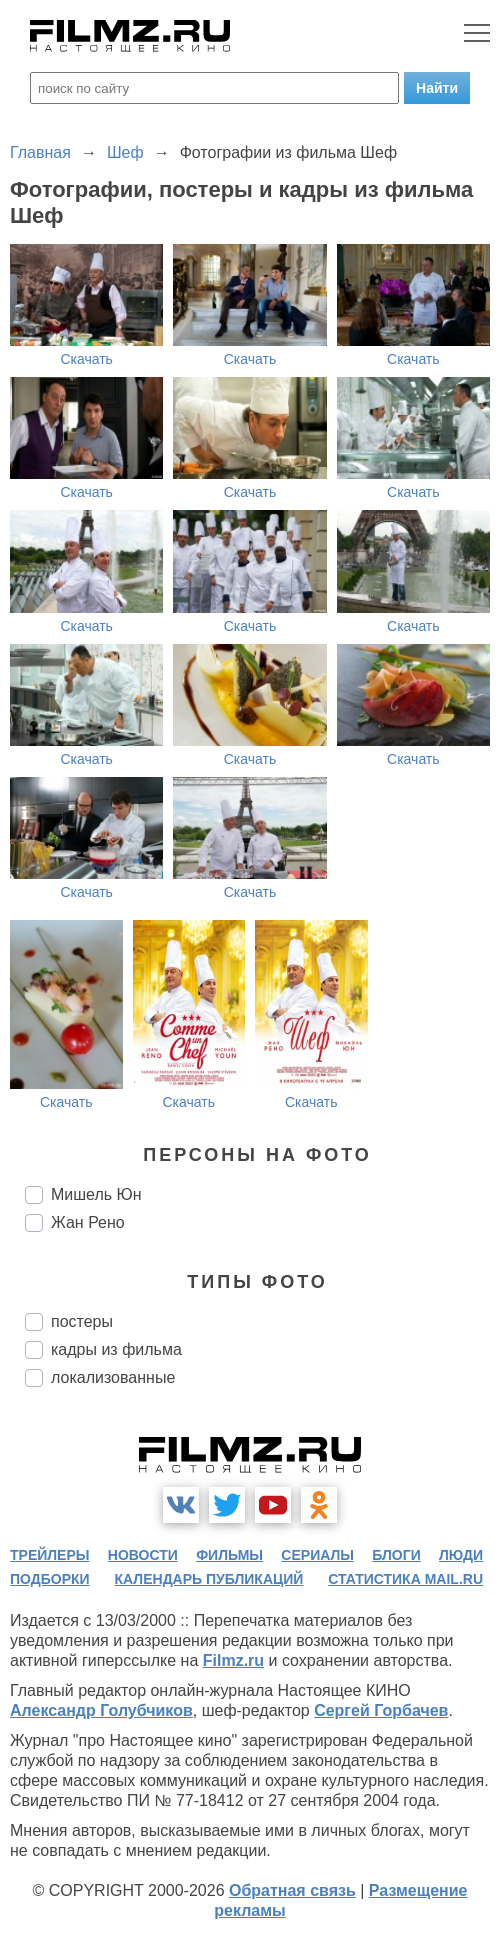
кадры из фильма (116, 1349)
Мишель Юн (96, 1194)
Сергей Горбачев (381, 1710)
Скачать (86, 359)
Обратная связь (292, 1890)
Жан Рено (88, 1222)
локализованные (113, 1377)
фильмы (229, 1555)
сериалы (317, 1555)
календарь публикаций (209, 1579)
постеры (82, 1321)
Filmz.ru (233, 1660)
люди (461, 1555)
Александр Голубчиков (101, 1710)
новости (143, 1555)
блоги (396, 1555)
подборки (50, 1579)
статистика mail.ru (405, 1579)
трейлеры (50, 1555)
